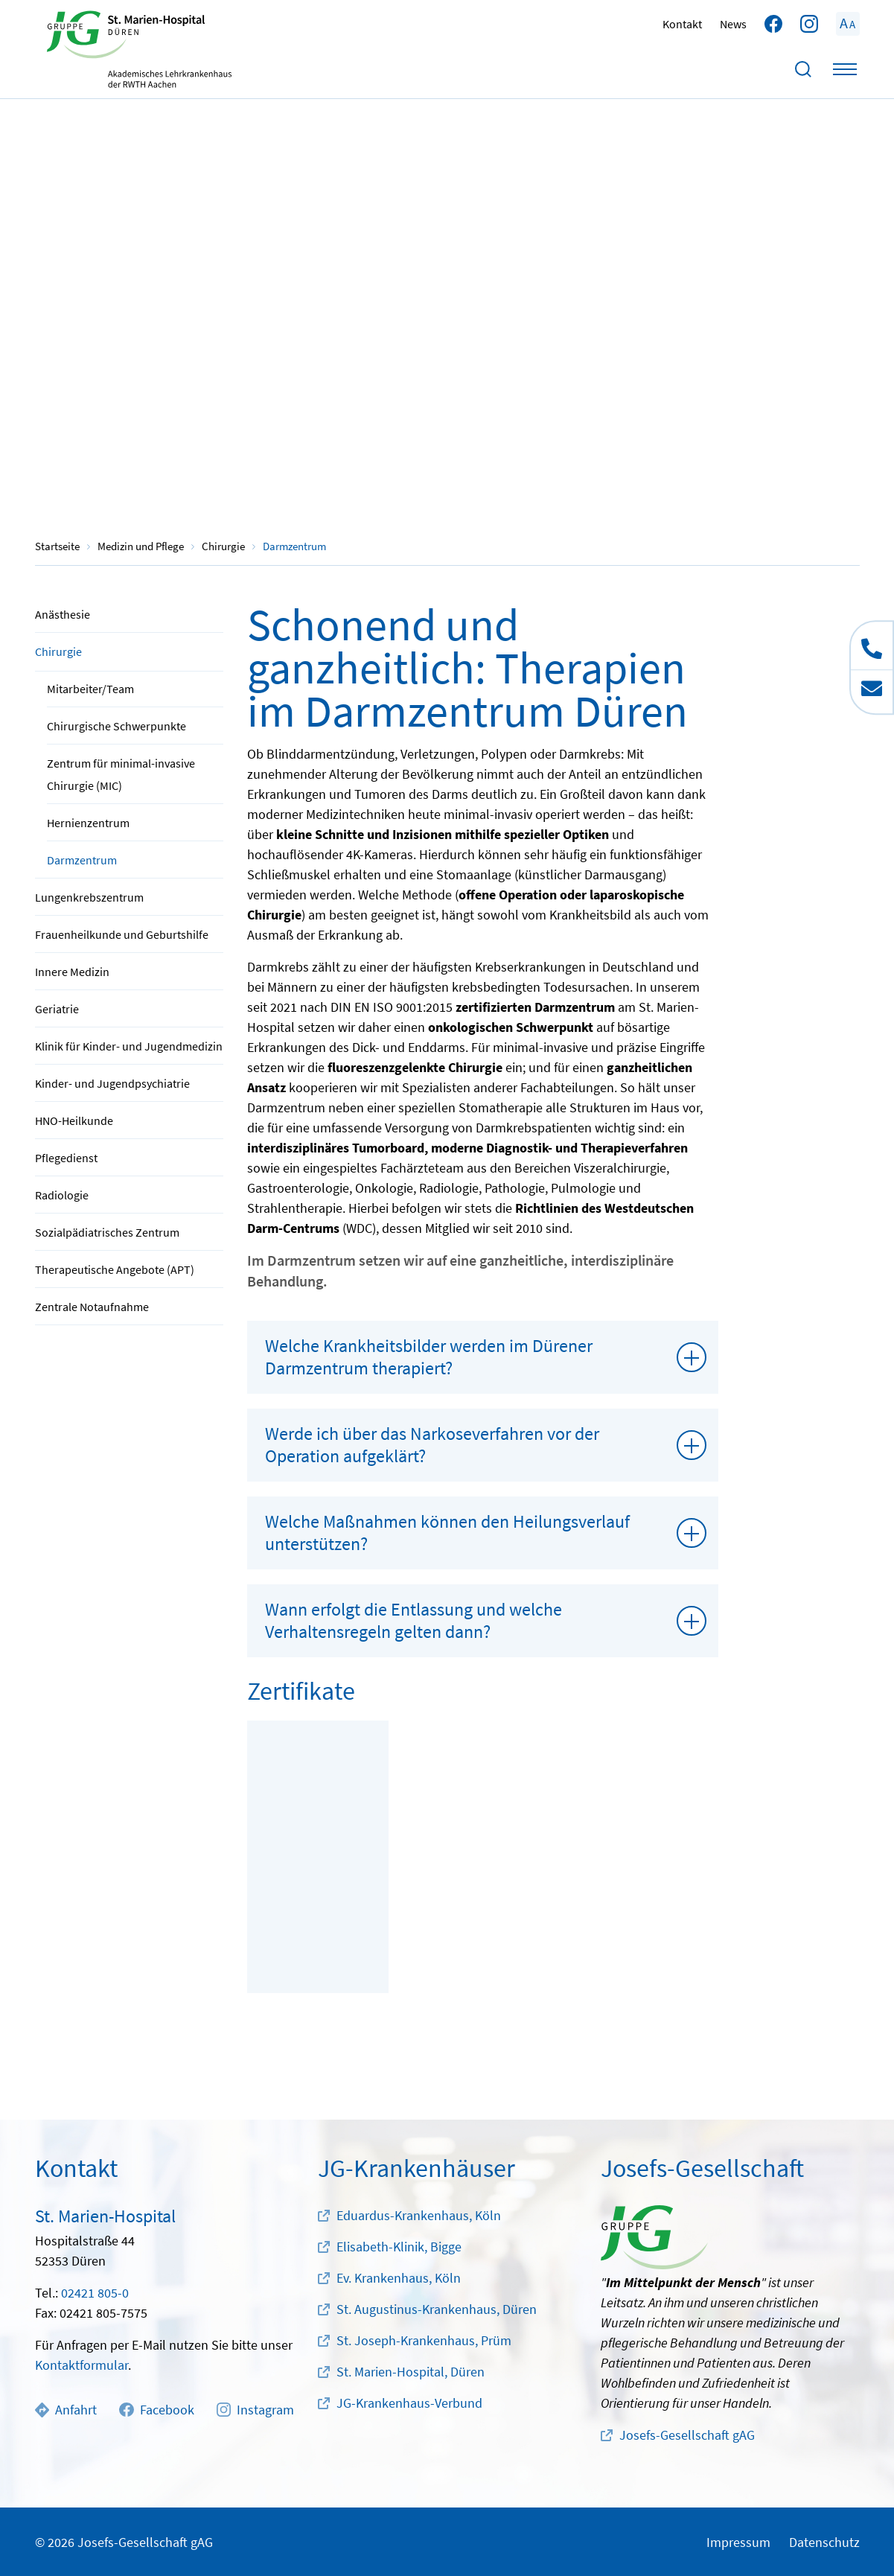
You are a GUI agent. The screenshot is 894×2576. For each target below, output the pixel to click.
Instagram (255, 2409)
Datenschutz (824, 2542)
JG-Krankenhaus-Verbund (409, 2402)
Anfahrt (66, 2409)
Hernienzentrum (88, 822)
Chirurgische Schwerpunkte (116, 725)
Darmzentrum (82, 859)
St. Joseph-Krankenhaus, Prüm (423, 2340)
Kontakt (682, 23)
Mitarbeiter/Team (90, 688)
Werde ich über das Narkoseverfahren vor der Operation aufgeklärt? (432, 1444)
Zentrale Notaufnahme (92, 1306)
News (733, 23)
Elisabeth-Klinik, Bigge (399, 2246)
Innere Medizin (72, 971)
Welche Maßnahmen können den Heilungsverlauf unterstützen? (447, 1532)
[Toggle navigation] (845, 69)
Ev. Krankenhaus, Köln (398, 2277)
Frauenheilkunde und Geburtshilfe (121, 934)
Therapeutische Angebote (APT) (114, 1269)
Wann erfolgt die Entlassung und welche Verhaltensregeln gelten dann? (413, 1620)
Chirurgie (58, 651)
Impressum (738, 2542)
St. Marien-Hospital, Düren (410, 2371)
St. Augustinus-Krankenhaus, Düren (436, 2309)
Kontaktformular (81, 2364)
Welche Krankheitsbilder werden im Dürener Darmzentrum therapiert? (429, 1357)
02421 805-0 (95, 2292)
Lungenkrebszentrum (89, 897)
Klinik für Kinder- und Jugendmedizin (129, 1046)
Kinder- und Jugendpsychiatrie (112, 1083)
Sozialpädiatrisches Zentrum (107, 1232)
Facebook (156, 2409)
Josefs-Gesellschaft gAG (687, 2434)
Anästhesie (62, 614)
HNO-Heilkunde (74, 1120)
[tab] (483, 1357)
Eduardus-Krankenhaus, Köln (418, 2215)
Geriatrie (57, 1008)
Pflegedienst (66, 1157)
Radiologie (62, 1194)
